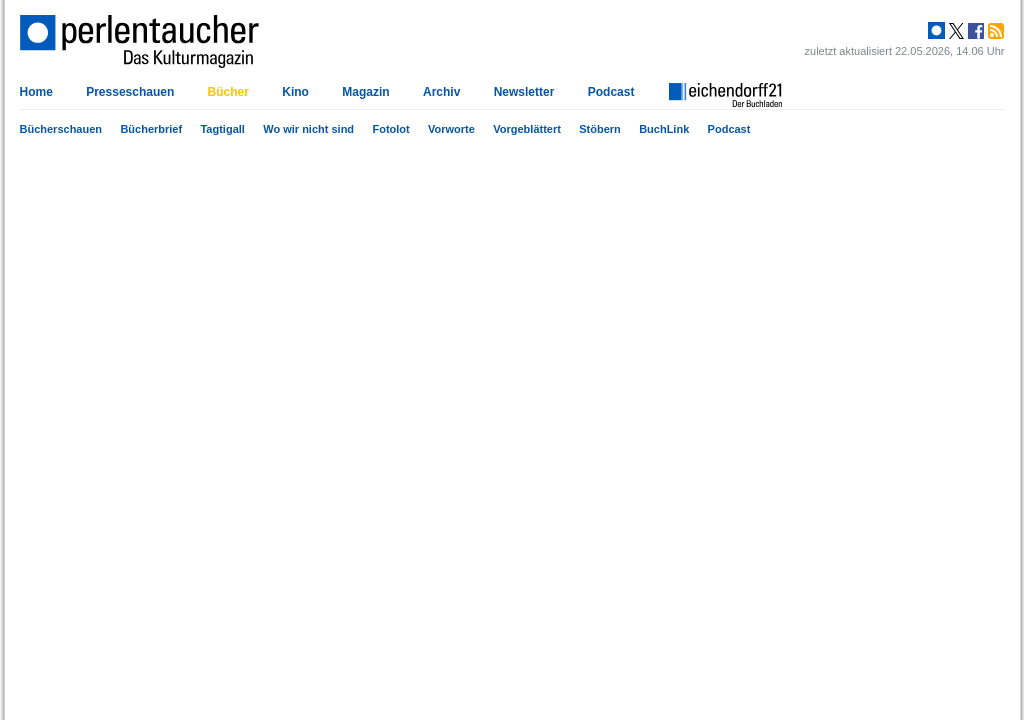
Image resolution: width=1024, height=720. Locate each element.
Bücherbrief (151, 129)
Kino (295, 92)
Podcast (729, 129)
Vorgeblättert (527, 129)
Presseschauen (130, 92)
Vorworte (451, 129)
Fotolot (390, 129)
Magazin (365, 92)
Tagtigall (222, 129)
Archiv (441, 92)
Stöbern (600, 129)
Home (36, 92)
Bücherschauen (61, 129)
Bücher (228, 92)
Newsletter (524, 92)
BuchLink (664, 129)
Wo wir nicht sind (308, 129)
